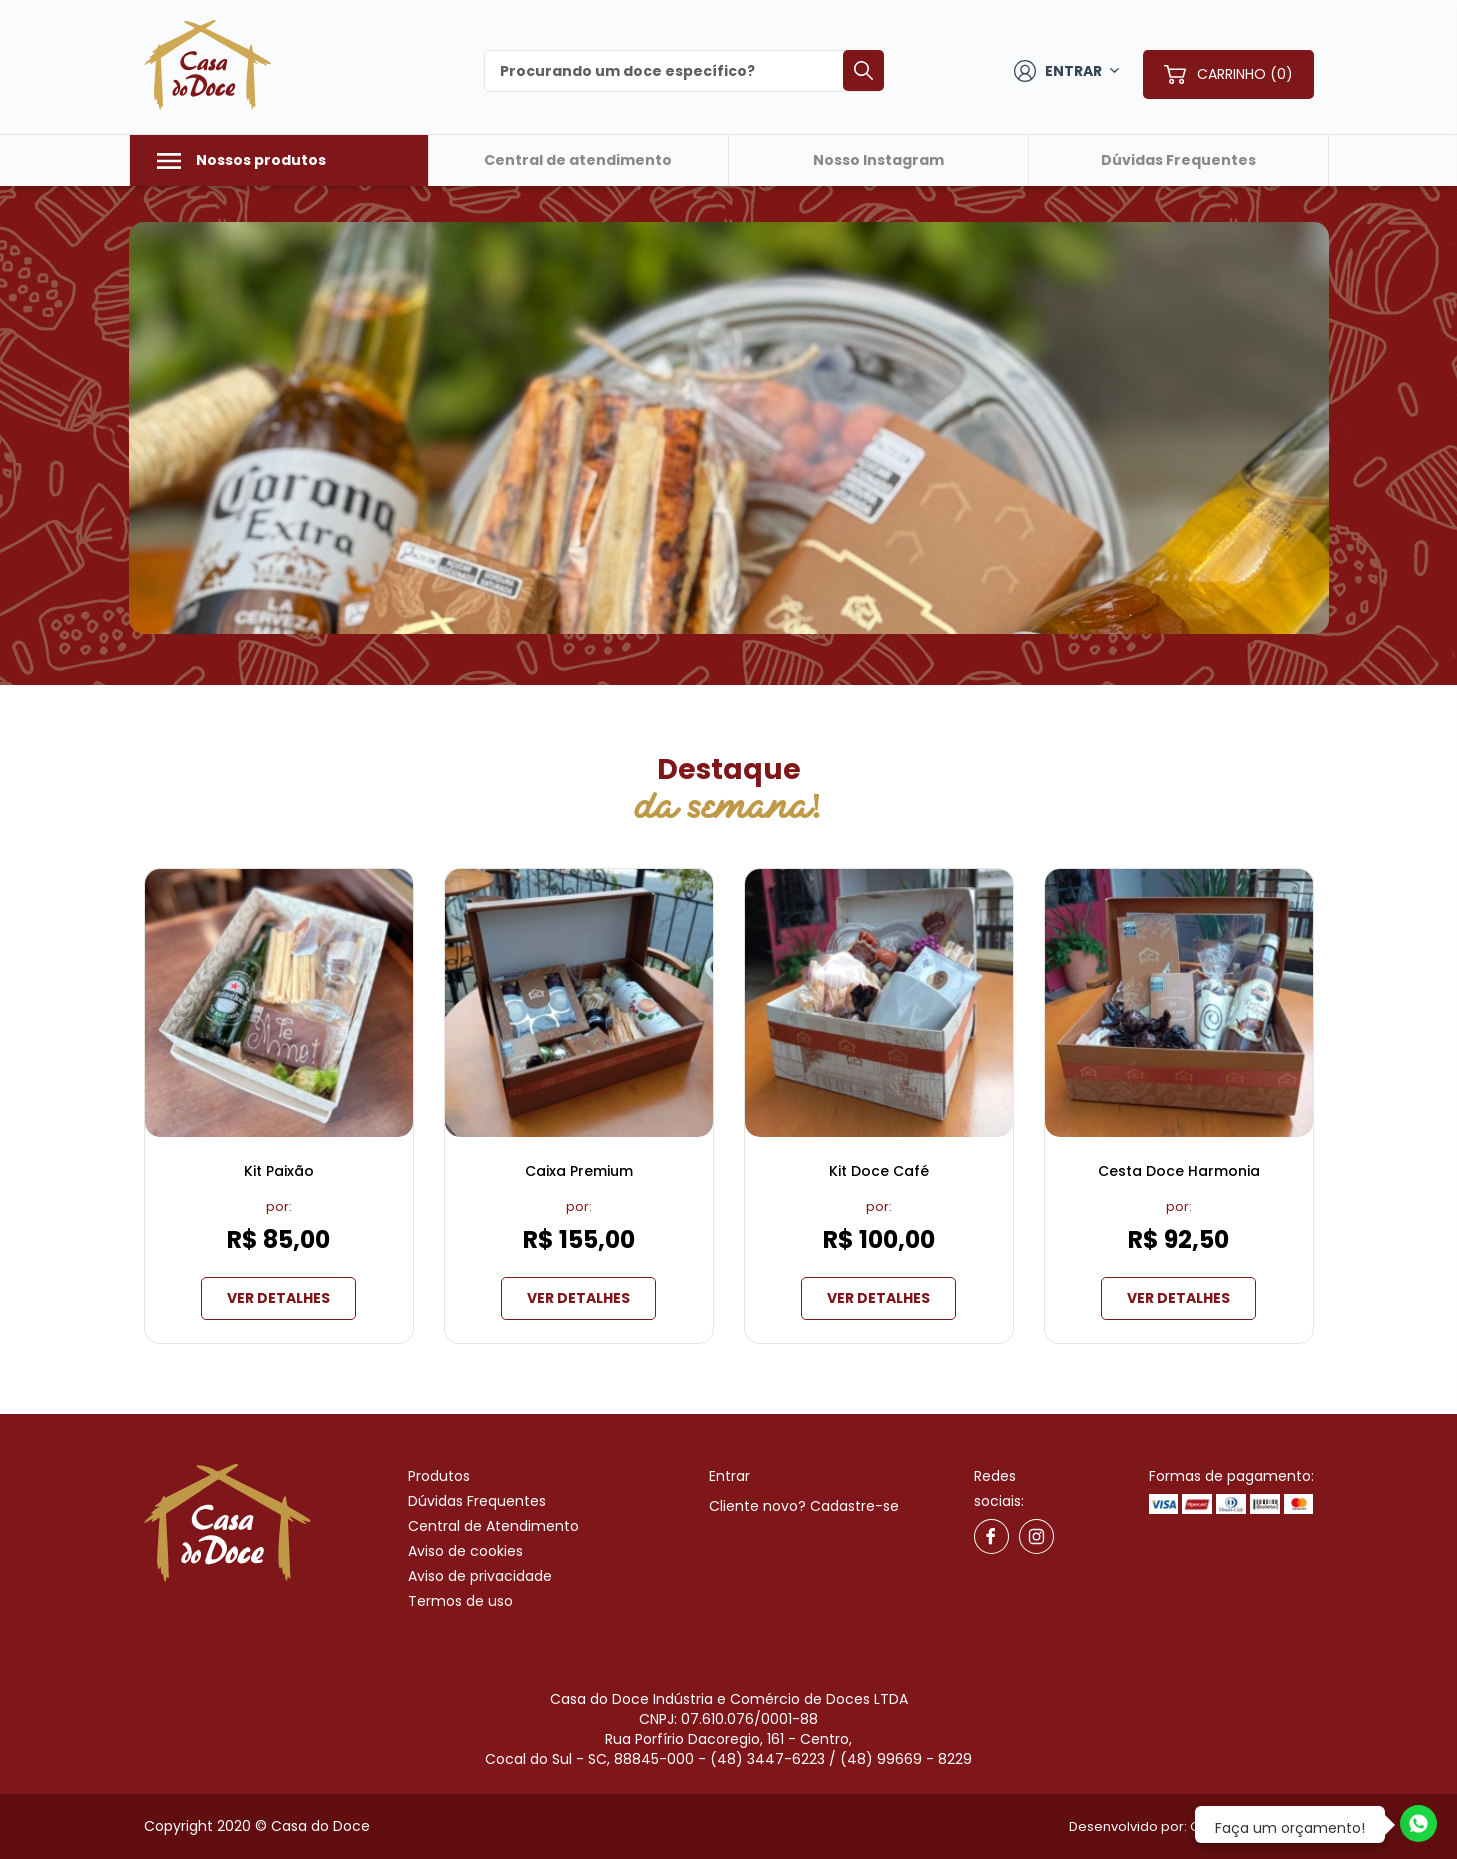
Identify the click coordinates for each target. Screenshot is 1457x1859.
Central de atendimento (578, 160)
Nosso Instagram (878, 160)
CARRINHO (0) (1245, 74)
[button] (112, 429)
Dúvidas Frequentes (1178, 160)
